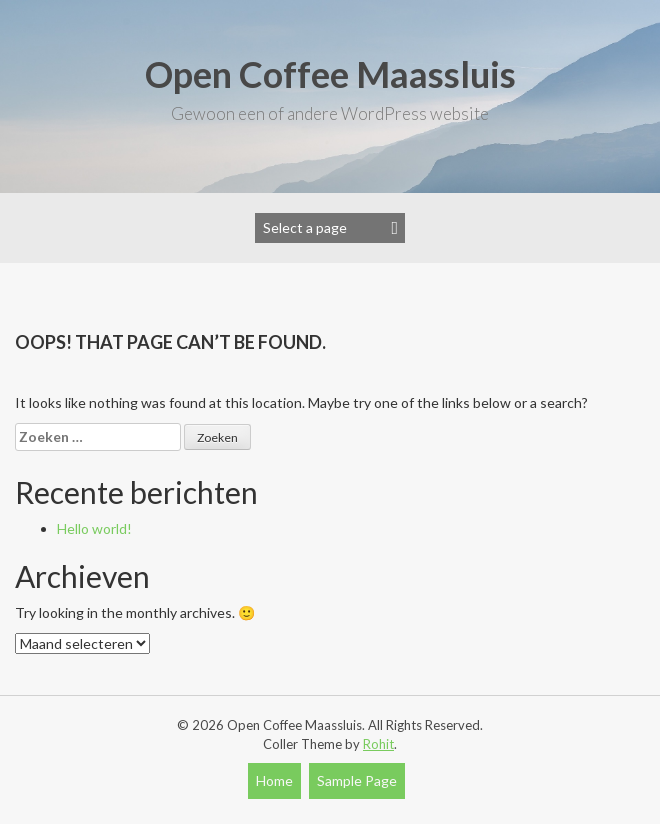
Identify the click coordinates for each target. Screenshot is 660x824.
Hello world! (94, 528)
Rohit (378, 744)
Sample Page (357, 780)
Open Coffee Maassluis (330, 74)
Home (274, 780)
